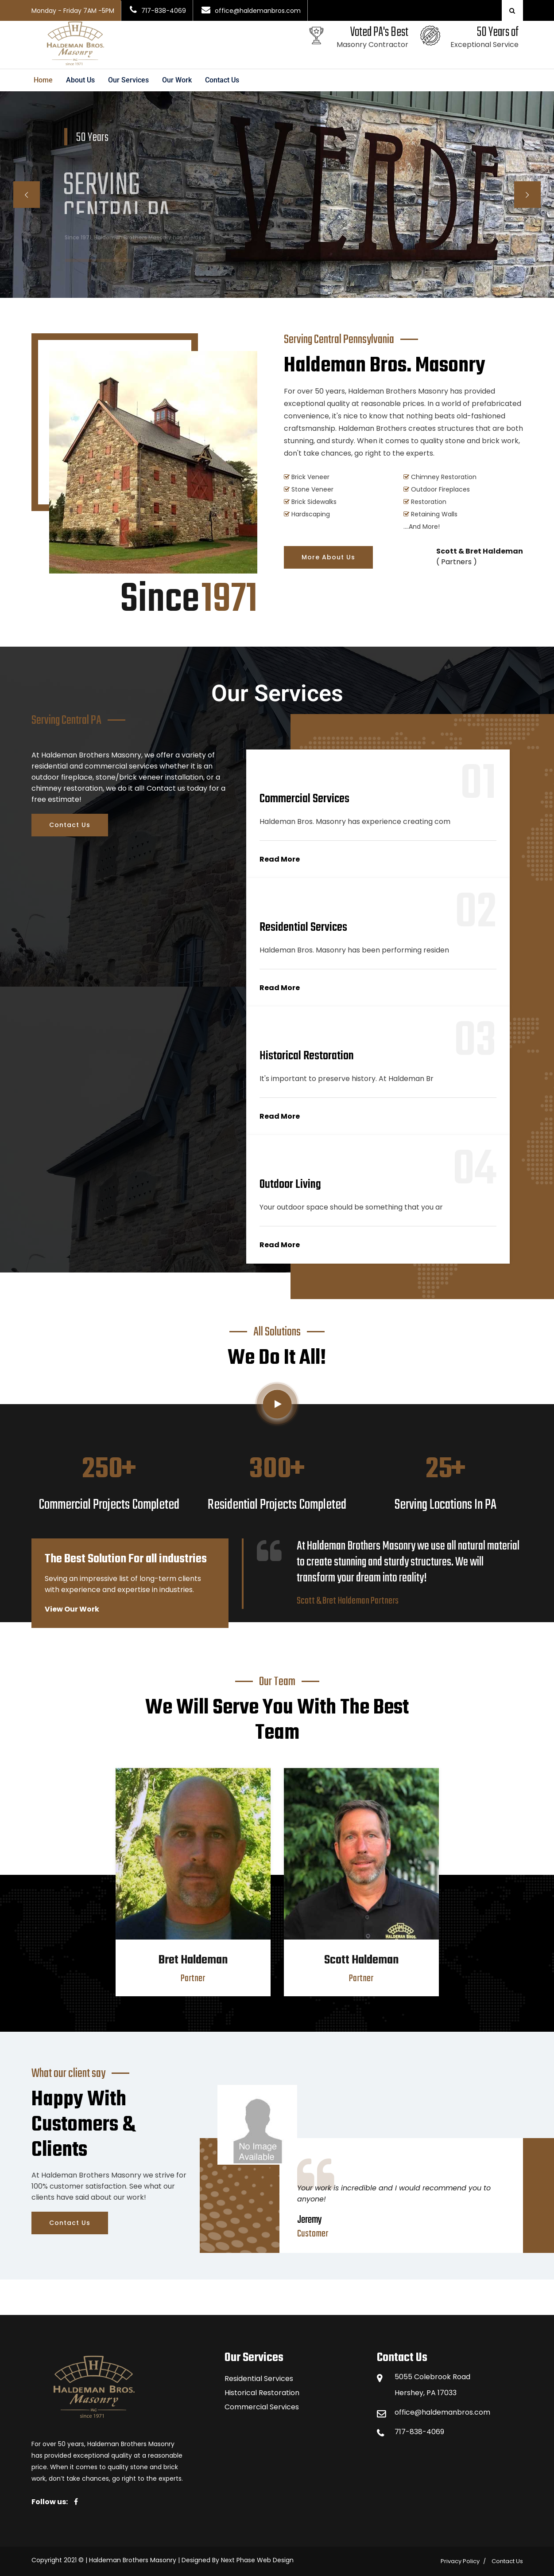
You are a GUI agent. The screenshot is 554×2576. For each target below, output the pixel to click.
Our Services (128, 80)
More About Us (328, 557)
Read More (280, 859)
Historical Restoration (262, 2393)
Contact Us (222, 80)
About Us (80, 80)
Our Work (177, 80)
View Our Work (72, 1609)
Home (43, 80)
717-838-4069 (419, 2432)
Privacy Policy (460, 2561)
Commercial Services (262, 2407)
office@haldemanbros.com (442, 2412)
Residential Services (259, 2378)
